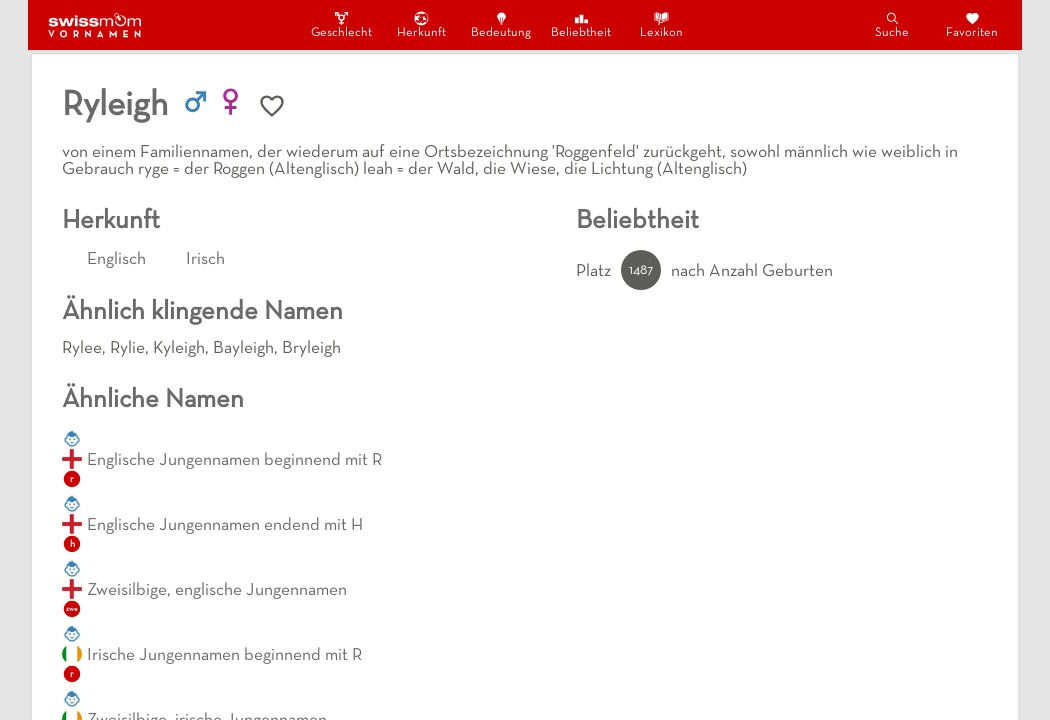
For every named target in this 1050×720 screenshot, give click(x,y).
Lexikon (661, 24)
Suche (892, 24)
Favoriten (972, 24)
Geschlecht (341, 24)
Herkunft (421, 24)
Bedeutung (501, 24)
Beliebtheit (581, 24)
